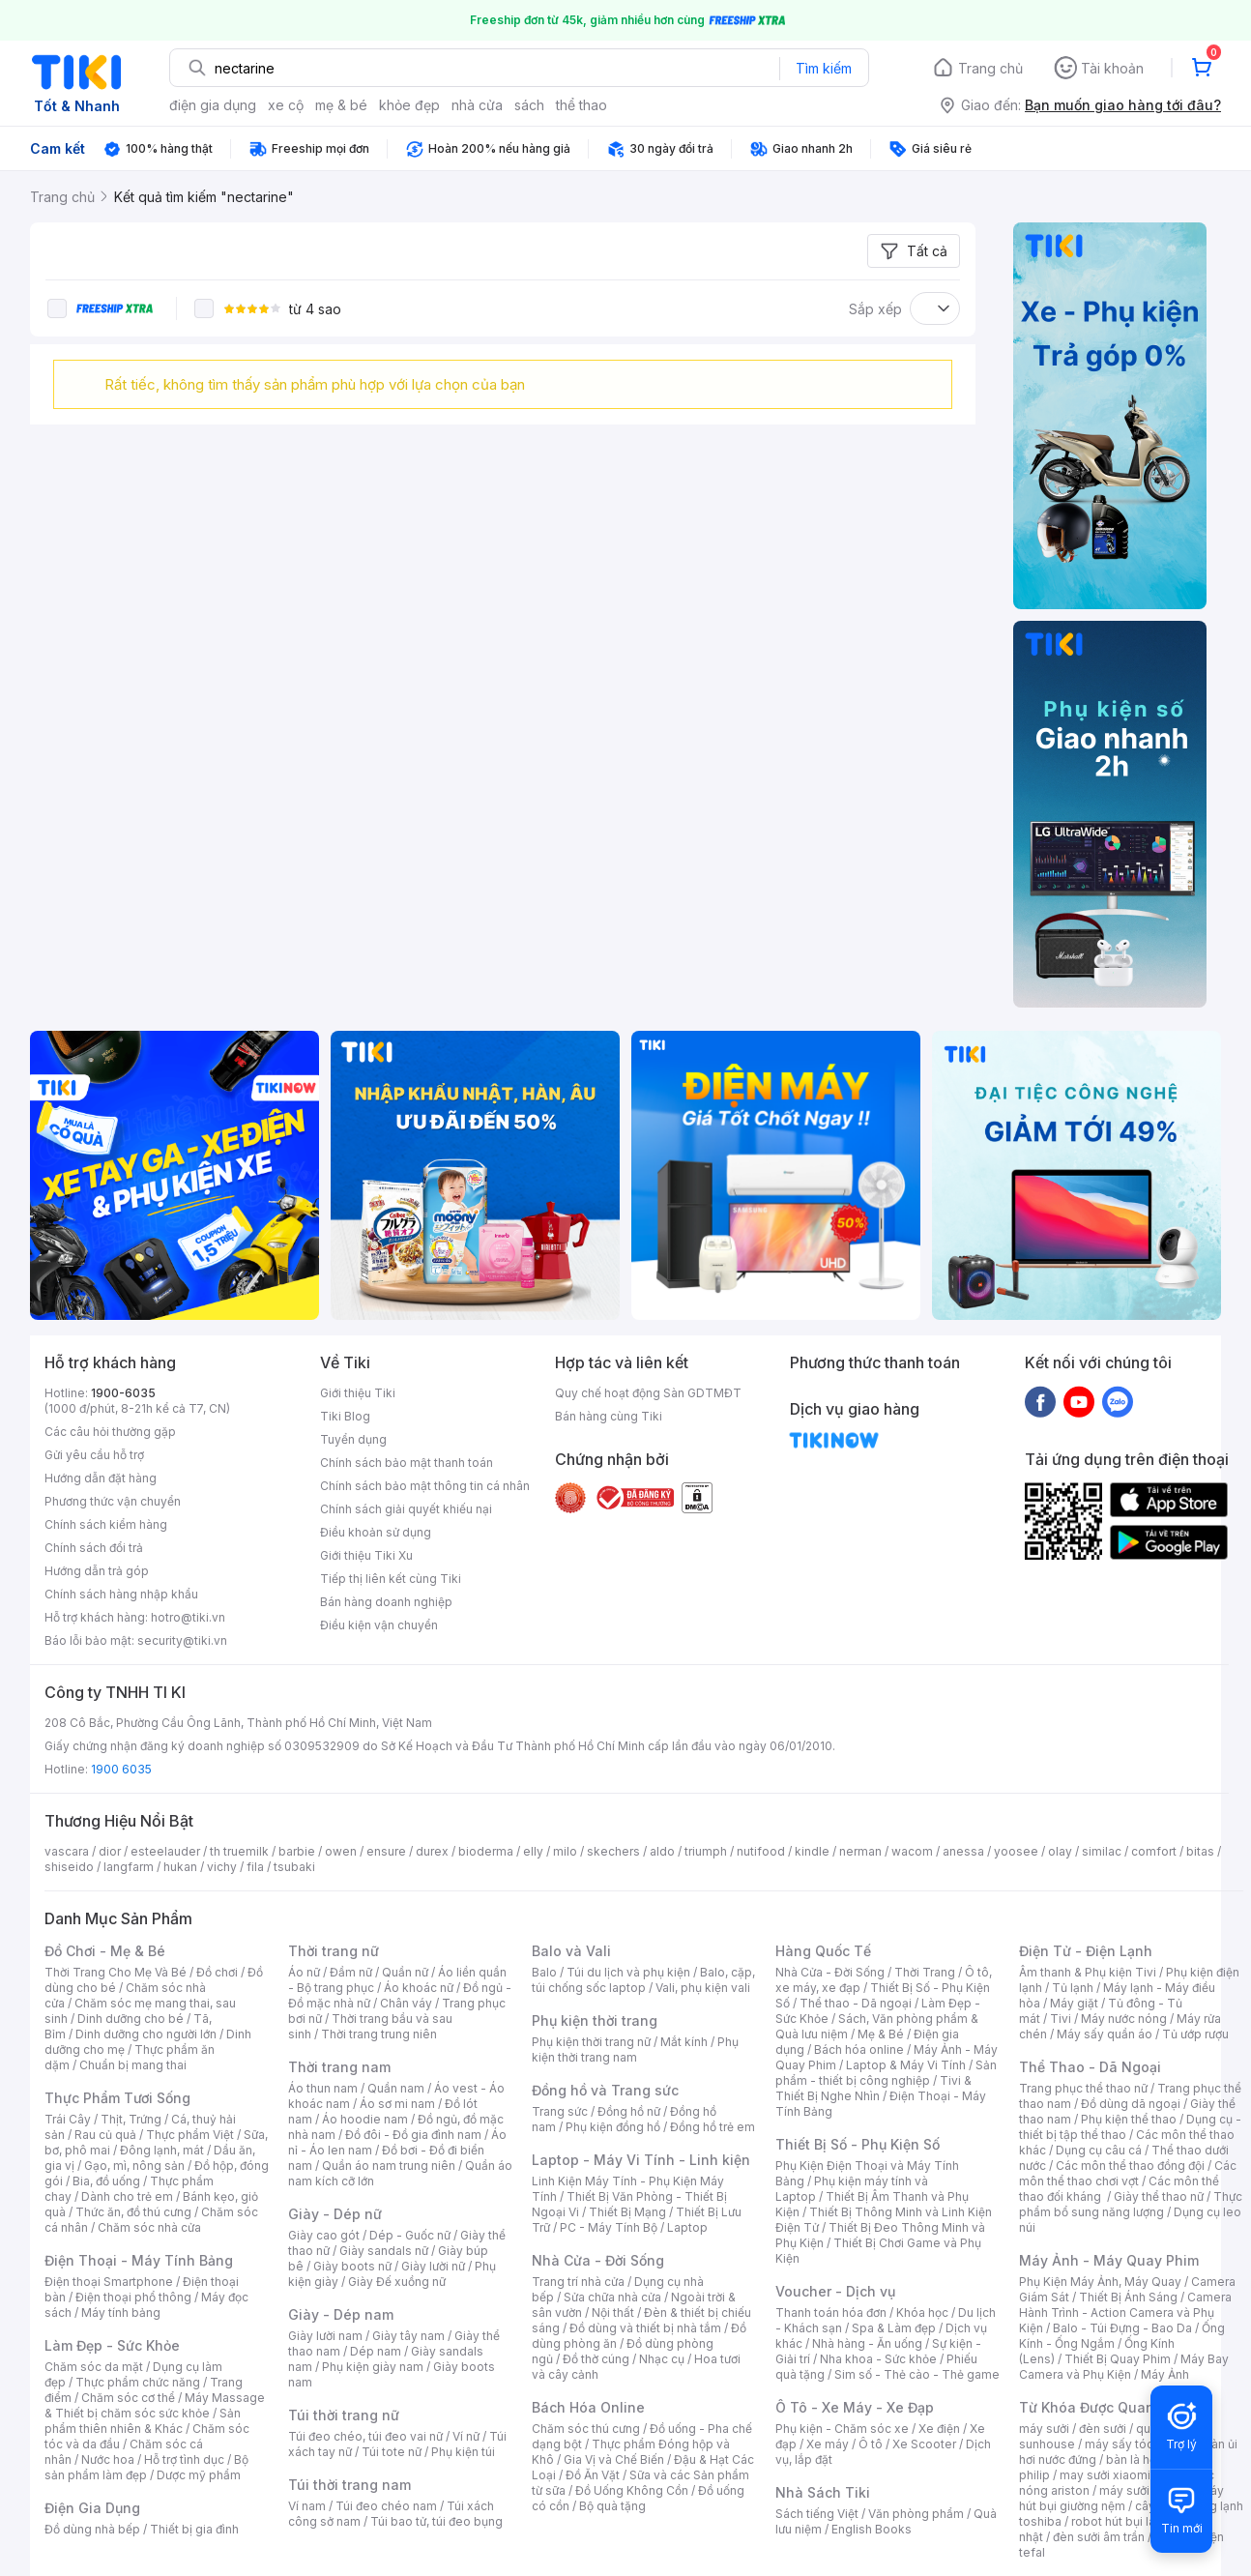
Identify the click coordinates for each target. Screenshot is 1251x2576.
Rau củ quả (105, 2134)
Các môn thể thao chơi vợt (1127, 2173)
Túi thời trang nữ (343, 2415)
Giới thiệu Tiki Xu (366, 1555)
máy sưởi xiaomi (1144, 2490)
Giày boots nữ (352, 2266)
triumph (705, 1851)
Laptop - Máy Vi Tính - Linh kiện (641, 2160)
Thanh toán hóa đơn (831, 2312)
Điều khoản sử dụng (375, 1532)
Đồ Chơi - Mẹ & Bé (104, 1951)
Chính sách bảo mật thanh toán (406, 1462)
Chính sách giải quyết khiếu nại (406, 1509)
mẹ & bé (341, 105)
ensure (386, 1851)
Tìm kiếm (824, 68)
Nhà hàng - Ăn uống (867, 2343)
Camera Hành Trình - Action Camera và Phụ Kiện (1125, 2312)
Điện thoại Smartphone (108, 2281)
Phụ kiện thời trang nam (635, 2049)
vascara (66, 1851)
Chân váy (406, 2003)
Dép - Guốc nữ (410, 2235)
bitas (1200, 1851)
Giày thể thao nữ (1159, 2196)
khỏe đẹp (409, 105)
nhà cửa (477, 105)
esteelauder (165, 1851)
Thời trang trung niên (379, 2034)
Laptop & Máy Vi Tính (906, 2065)
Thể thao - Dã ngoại (856, 2003)
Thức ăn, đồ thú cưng (133, 2212)
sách (529, 105)
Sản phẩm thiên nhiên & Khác (142, 2421)
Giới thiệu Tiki (357, 1393)
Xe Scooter (924, 2444)
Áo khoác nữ (418, 1987)
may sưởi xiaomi (1105, 2475)
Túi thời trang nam (349, 2484)
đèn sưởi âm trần (1099, 2537)
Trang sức (560, 2111)
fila (255, 1866)
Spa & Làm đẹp (894, 2328)
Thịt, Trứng (131, 2119)
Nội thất (613, 2312)
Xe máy (827, 2444)
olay (1060, 1851)
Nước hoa (107, 2459)
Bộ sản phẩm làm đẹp (146, 2467)
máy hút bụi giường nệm (1121, 2498)
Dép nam (375, 2351)
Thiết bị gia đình (194, 2529)
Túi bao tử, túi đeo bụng (436, 2521)
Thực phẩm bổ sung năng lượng (1130, 2204)
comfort (1154, 1851)
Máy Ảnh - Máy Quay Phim (1109, 2260)
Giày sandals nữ (383, 2250)
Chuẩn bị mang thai (133, 2065)
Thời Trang (924, 1972)
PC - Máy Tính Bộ (608, 2227)
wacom (912, 1851)
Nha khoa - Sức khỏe (878, 2359)
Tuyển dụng (353, 1439)
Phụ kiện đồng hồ (613, 2127)
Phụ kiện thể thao (1129, 2119)
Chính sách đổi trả (93, 1547)
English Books (871, 2529)
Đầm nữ (351, 1972)
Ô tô (870, 2444)
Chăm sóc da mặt (93, 2366)
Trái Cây (67, 2119)
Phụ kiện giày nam (372, 2366)
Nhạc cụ (661, 2359)
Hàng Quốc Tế (823, 1951)
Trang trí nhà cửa (578, 2281)
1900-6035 (123, 1393)
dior (110, 1851)
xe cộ (286, 105)
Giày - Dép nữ (335, 2214)
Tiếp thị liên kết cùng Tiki (390, 1578)
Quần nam (395, 2088)
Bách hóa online (859, 2049)
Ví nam (307, 2506)
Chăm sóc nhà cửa (149, 2227)
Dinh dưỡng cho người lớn (146, 2034)
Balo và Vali (571, 1951)
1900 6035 (121, 1769)
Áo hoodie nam (365, 2119)
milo (565, 1851)
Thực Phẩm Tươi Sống (117, 2098)
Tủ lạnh (1072, 1987)
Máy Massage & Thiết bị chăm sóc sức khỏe (154, 2405)
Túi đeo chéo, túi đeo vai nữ (365, 2436)
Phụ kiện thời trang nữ (591, 2041)
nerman (860, 1851)
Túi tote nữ (392, 2451)
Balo (544, 1972)
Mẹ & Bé (881, 2034)
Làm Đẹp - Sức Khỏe (112, 2345)
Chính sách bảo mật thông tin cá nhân (425, 1485)
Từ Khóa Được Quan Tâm (1103, 2407)
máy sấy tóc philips (1139, 2444)
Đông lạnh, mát (162, 2150)
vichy (222, 1866)
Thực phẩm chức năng (137, 2382)
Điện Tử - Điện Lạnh (1085, 1951)
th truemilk (239, 1851)
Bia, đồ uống (106, 2181)
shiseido (69, 1866)
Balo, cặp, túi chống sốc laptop (643, 1980)
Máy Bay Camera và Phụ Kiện (1124, 2367)
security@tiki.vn (182, 1640)
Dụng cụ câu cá (1099, 2150)
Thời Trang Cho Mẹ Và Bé (115, 1972)
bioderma (485, 1851)
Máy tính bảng (120, 2312)
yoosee (1016, 1851)
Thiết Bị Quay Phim (1117, 2359)
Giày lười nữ (433, 2266)
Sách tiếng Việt (816, 2513)
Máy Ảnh (1165, 2374)
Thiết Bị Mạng (627, 2212)
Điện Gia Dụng (92, 2508)
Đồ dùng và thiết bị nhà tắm (645, 2328)
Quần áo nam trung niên (388, 2165)
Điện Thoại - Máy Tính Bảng (138, 2260)
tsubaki (294, 1866)
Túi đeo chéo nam (386, 2506)
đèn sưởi (1102, 2428)
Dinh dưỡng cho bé (130, 2018)
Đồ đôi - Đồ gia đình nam (413, 2134)
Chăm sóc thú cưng (586, 2428)
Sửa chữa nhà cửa (612, 2297)
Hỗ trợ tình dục (184, 2459)
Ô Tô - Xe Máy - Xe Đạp (854, 2407)
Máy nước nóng (1124, 2018)
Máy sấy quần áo (1104, 2034)
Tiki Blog (345, 1416)
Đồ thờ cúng (596, 2359)
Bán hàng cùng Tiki (608, 1416)
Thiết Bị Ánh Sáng (1128, 2297)
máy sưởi (1044, 2428)
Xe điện (939, 2428)
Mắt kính (684, 2041)
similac (1101, 1851)
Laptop (687, 2227)
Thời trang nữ (333, 1951)
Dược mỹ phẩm (199, 2475)
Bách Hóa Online (588, 2407)
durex (432, 1851)
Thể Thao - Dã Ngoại (1090, 2067)
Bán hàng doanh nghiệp (386, 1602)
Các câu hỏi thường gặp (110, 1431)
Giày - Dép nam (340, 2314)
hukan (180, 1866)
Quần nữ (405, 1972)
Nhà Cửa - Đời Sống (598, 2260)
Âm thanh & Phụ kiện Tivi (1087, 1972)
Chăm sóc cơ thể (128, 2397)
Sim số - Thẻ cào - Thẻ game (917, 2374)
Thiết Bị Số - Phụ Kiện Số (857, 2144)
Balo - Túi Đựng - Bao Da (1122, 2328)
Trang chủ (990, 68)
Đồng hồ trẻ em (712, 2127)
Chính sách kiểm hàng (105, 1524)
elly (533, 1851)
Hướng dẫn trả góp (96, 1571)
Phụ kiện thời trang (594, 2020)
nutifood (761, 1851)
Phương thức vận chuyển (112, 1501)
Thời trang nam (339, 2067)
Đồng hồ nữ (628, 2111)
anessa (963, 1851)
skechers (613, 1851)
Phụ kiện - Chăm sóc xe (842, 2428)
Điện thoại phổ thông (133, 2297)
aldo (662, 1851)
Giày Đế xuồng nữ (397, 2281)
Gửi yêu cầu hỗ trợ (94, 1455)
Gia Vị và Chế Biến (614, 2459)
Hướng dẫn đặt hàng (100, 1478)
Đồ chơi (217, 1972)
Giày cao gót (324, 2235)
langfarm (128, 1866)
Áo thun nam (323, 2088)
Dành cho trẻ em (127, 2196)
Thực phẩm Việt (190, 2134)
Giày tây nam (408, 2335)
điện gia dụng (212, 105)
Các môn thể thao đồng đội (1130, 2165)
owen (341, 1851)
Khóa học (922, 2312)
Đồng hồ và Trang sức (605, 2090)
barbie (296, 1851)
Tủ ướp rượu (1195, 2034)
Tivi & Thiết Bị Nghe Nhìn (873, 2088)
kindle (812, 1851)
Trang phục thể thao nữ (1083, 2088)
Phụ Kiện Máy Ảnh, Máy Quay (1100, 2281)
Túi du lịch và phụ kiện (628, 1972)
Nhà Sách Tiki (822, 2492)
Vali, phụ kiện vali (702, 1987)
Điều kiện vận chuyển (379, 1625)
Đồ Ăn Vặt (593, 2475)
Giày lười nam (325, 2335)
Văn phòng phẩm (916, 2513)
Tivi (1060, 2018)
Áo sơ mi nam (397, 2103)
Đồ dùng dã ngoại (1130, 2103)
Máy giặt (1074, 2003)
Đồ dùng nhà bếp (92, 2529)
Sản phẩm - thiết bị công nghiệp (886, 2073)
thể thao (581, 105)
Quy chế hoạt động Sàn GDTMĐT (648, 1393)
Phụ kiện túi (463, 2451)
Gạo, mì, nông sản (134, 2165)
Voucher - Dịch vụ (835, 2291)
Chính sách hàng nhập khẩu (121, 1594)
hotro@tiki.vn (188, 1617)
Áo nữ (304, 1972)
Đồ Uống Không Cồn (631, 2490)
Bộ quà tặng (612, 2506)
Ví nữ (466, 2436)
